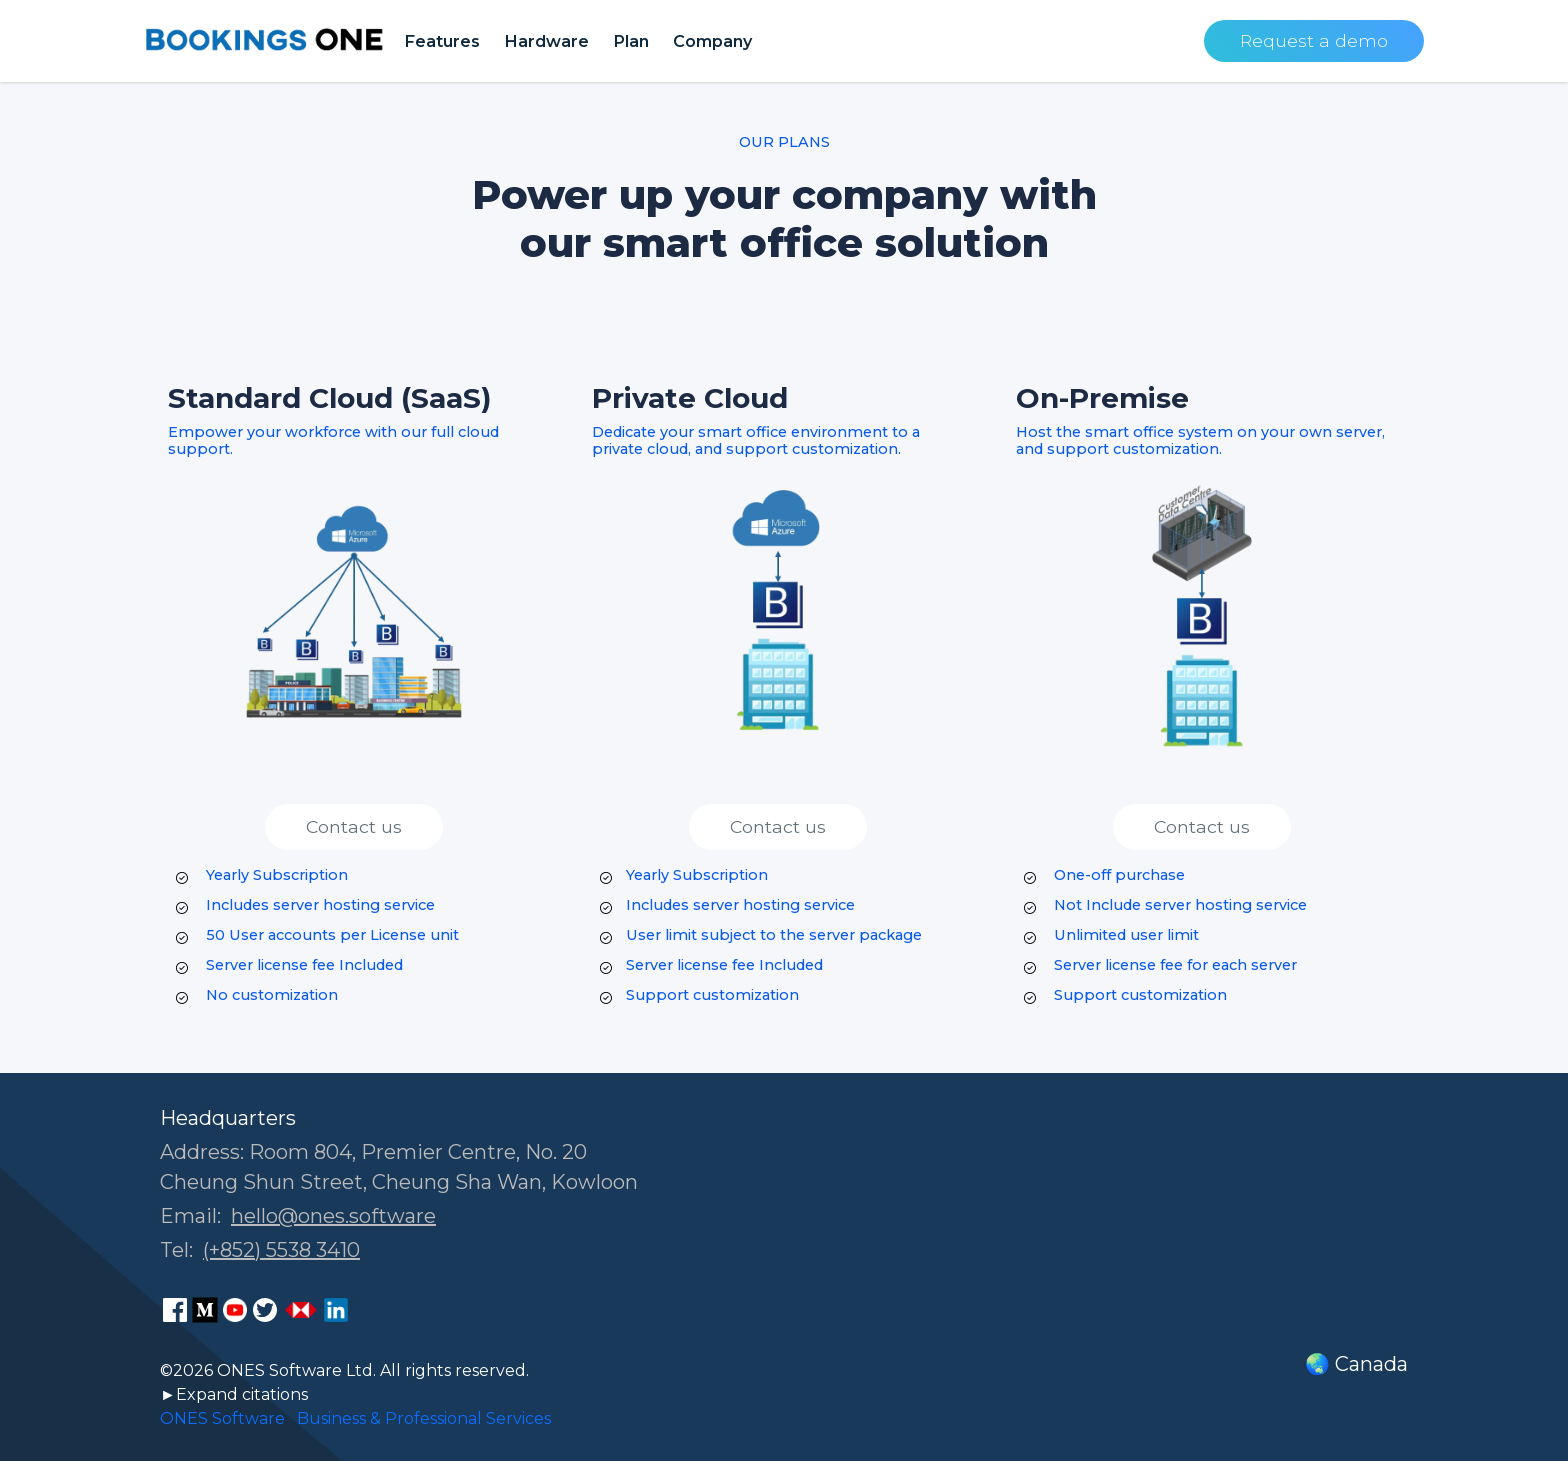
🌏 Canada (1356, 1364)
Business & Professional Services (424, 1418)
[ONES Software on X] (265, 1310)
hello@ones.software (333, 1216)
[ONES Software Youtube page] (235, 1310)
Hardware (546, 41)
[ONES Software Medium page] (205, 1310)
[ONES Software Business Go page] (301, 1310)
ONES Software (222, 1418)
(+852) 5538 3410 (281, 1250)
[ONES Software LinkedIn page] (336, 1310)
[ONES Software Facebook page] (175, 1310)
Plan (631, 41)
